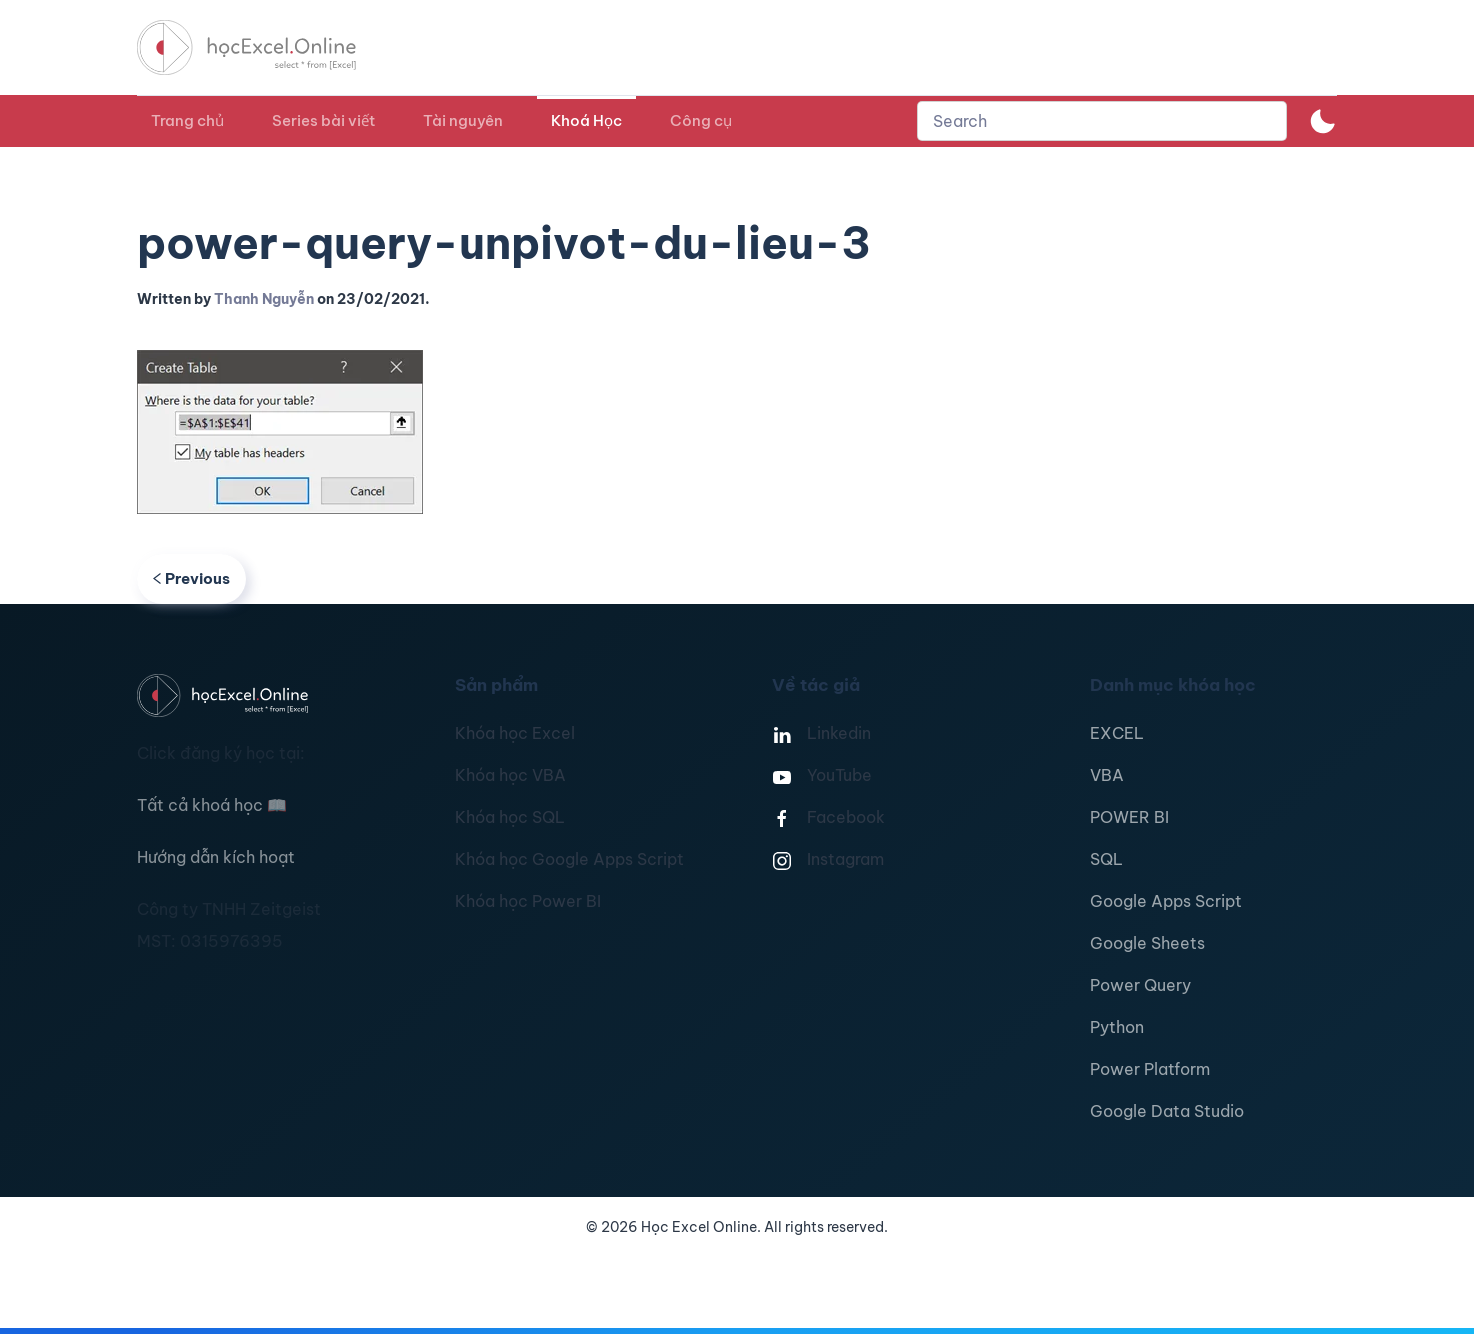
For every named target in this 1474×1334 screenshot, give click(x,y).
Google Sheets (1147, 943)
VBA (1107, 775)
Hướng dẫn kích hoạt (216, 857)
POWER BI (1129, 817)
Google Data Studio (1167, 1111)
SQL (1106, 859)
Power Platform (1150, 1069)
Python (1117, 1027)
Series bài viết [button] (323, 120)
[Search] (1102, 121)
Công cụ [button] (701, 120)
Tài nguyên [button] (463, 120)
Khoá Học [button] (586, 120)
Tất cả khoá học (212, 805)
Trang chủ (187, 120)
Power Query (1140, 985)
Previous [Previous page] (191, 578)
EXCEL (1117, 733)
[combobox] (1102, 121)
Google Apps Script (1166, 901)
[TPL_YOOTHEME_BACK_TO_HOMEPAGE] (265, 47)
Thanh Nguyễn (264, 299)
